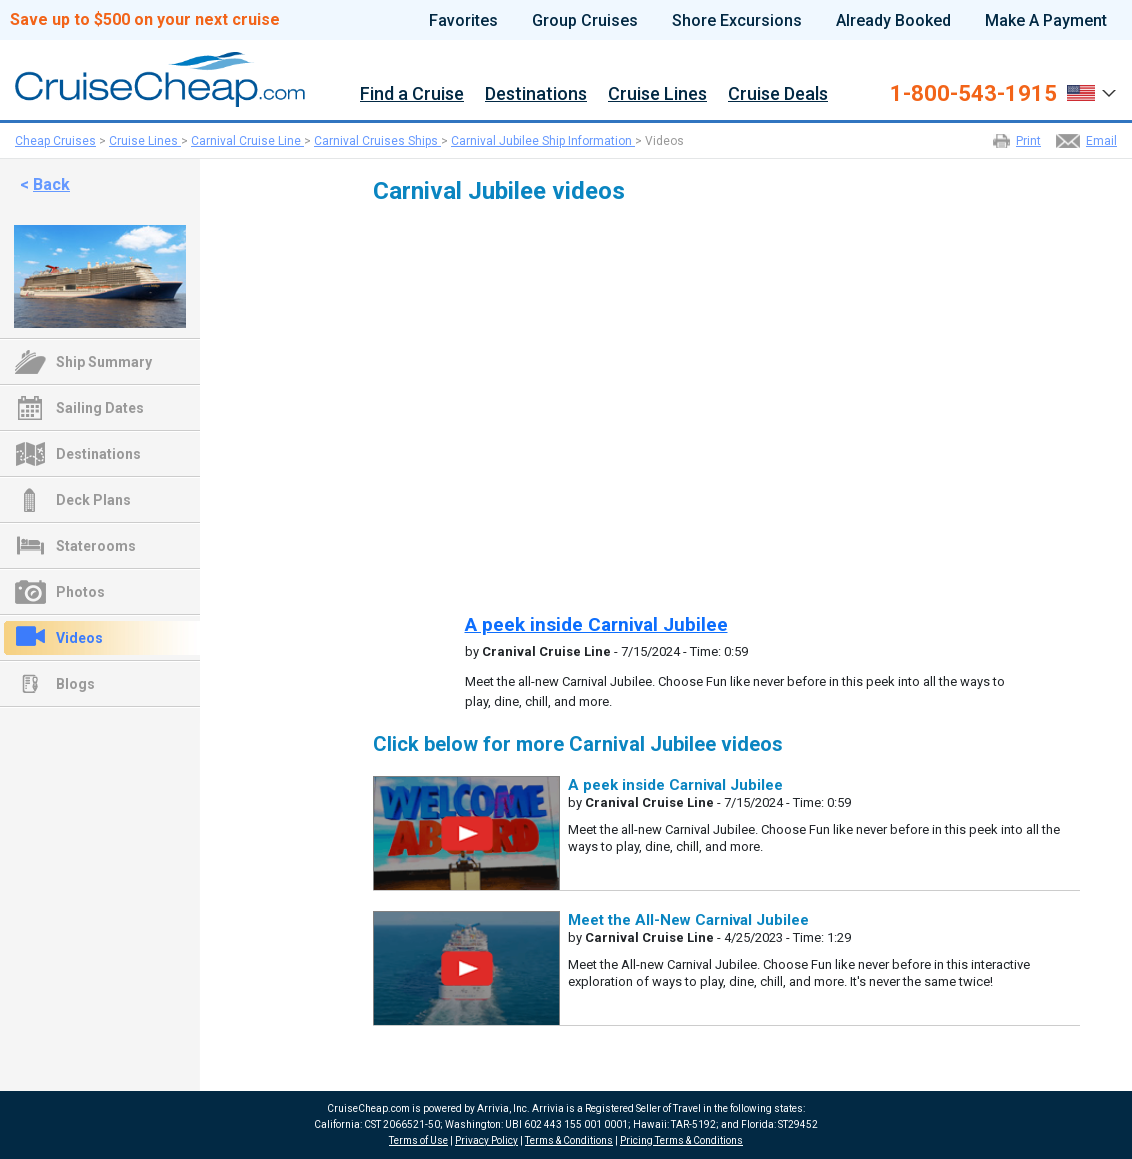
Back (51, 184)
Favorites (463, 21)
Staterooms (96, 546)
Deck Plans (93, 500)
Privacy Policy (486, 1140)
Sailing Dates (100, 408)
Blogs (75, 684)
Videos (79, 638)
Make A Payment (1046, 21)
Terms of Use (418, 1140)
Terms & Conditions (569, 1140)
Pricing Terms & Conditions (681, 1140)
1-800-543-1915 (973, 94)
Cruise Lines (657, 94)
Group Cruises (585, 21)
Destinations (536, 94)
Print (1028, 141)
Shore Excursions (737, 21)
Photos (80, 592)
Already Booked (893, 21)
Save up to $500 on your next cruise (145, 20)
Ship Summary (104, 362)
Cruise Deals (778, 94)
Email (1101, 141)
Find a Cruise (412, 94)
